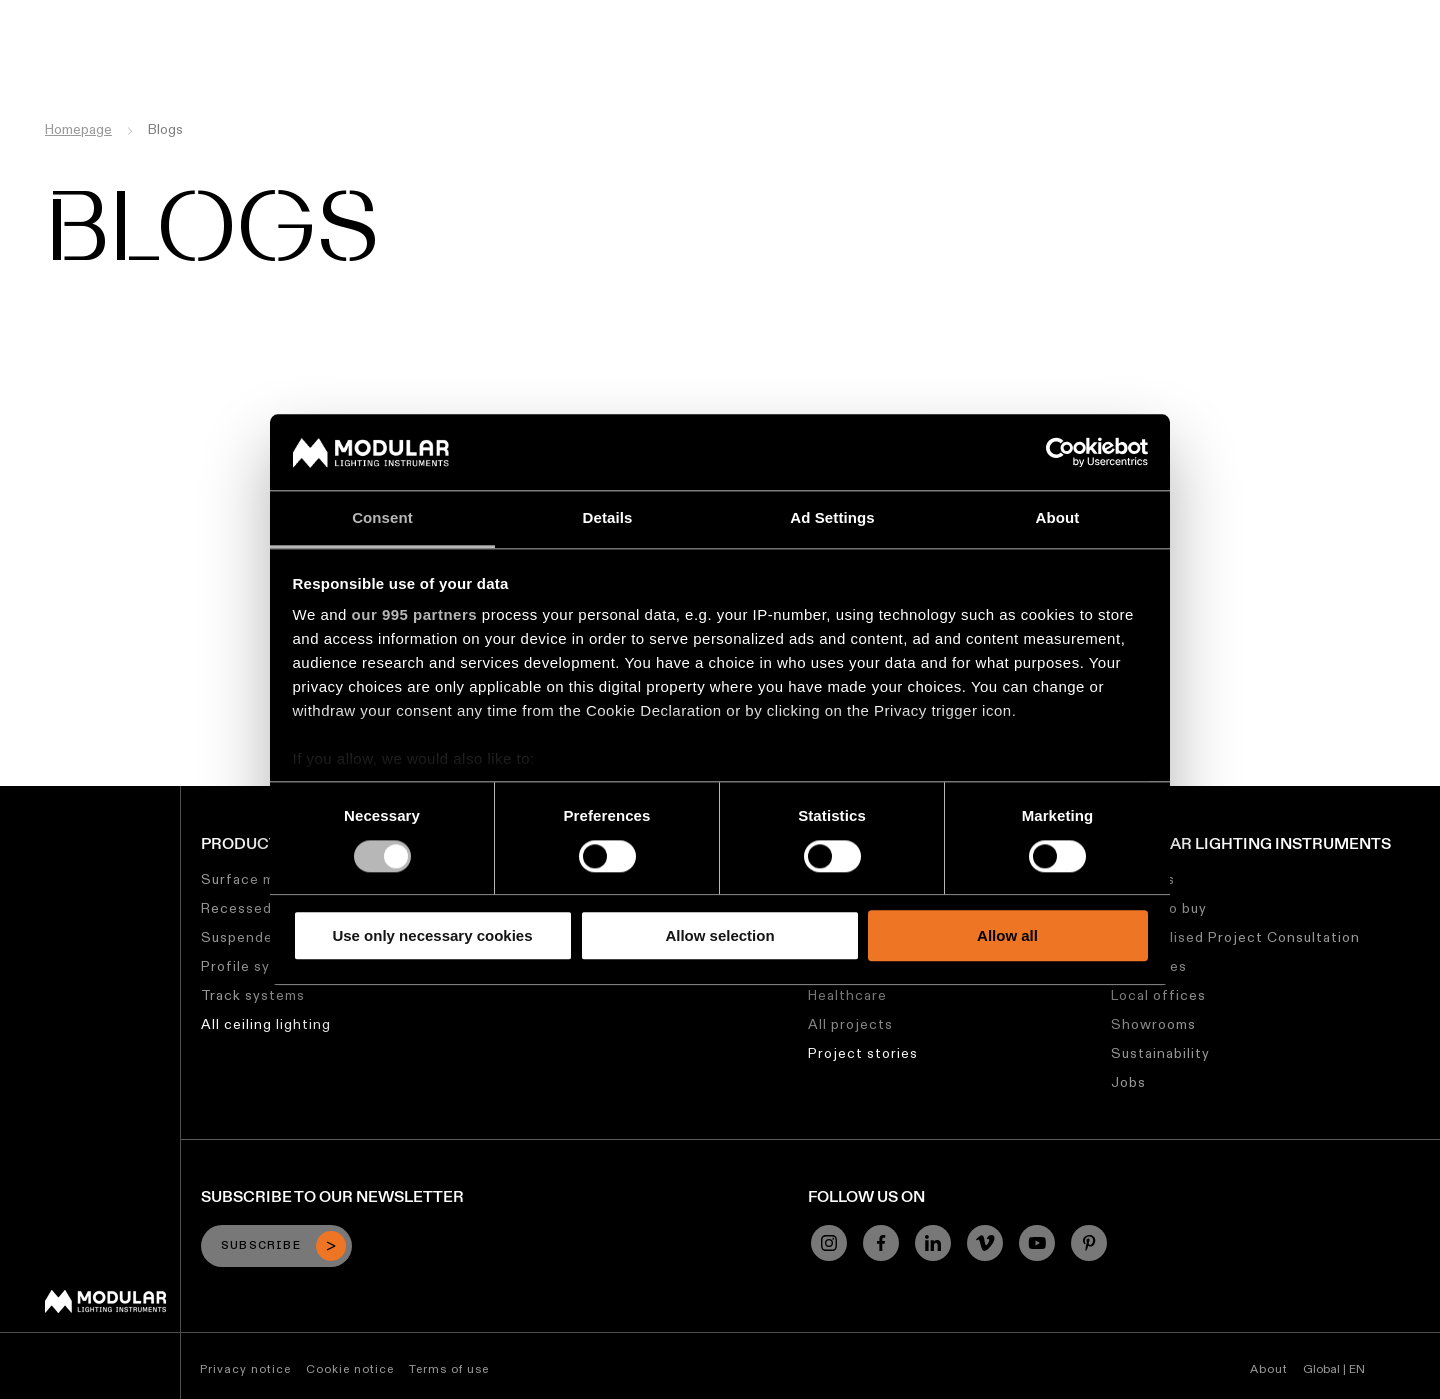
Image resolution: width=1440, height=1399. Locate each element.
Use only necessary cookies (432, 935)
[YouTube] (1037, 1243)
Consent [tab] (382, 518)
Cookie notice (350, 1368)
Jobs (1061, 15)
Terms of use (449, 1368)
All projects (850, 1024)
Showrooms (1153, 1024)
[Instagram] (829, 1243)
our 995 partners (415, 615)
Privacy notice (245, 1368)
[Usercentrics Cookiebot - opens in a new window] (1060, 452)
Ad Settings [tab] (832, 518)
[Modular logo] (105, 1308)
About (1269, 1368)
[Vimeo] (985, 1243)
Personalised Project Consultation (1235, 937)
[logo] (57, 52)
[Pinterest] (1089, 1243)
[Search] (1329, 53)
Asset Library (857, 15)
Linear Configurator (718, 15)
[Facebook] (881, 1243)
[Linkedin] (933, 1243)
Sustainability (974, 15)
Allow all (1007, 935)
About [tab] (1058, 518)
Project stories (863, 1053)
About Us (1132, 15)
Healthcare (847, 995)
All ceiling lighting (266, 1024)
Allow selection (719, 935)
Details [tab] (608, 518)
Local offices (1158, 995)
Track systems (253, 995)
